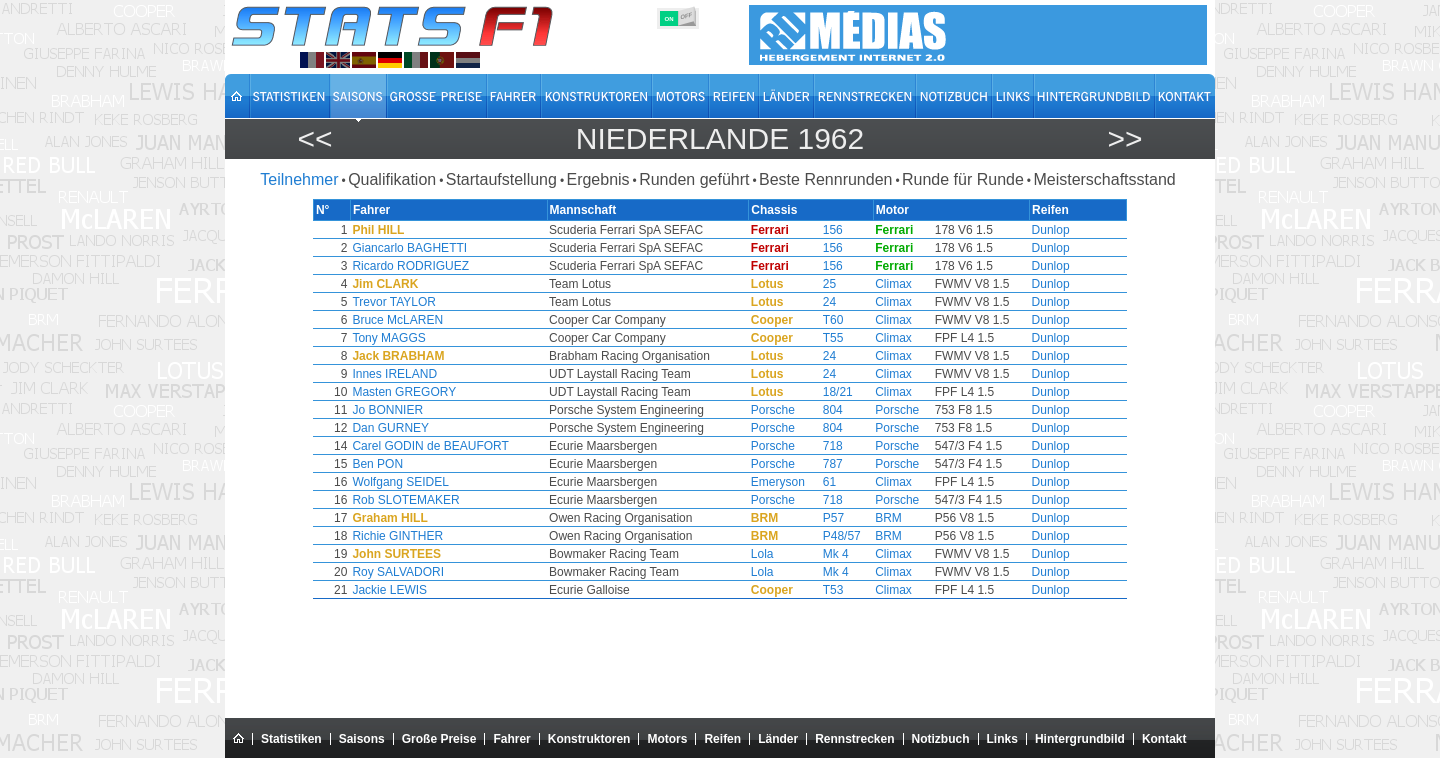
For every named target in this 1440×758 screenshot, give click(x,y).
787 (812, 464)
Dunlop (998, 230)
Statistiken (291, 739)
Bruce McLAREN (450, 320)
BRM (859, 518)
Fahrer (511, 739)
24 (808, 302)
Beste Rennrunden (825, 179)
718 (812, 446)
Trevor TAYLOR (447, 302)
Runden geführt (694, 179)
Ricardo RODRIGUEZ (463, 266)
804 (812, 410)
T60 (812, 320)
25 (808, 284)
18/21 (817, 392)
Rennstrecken (854, 739)
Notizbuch (941, 739)
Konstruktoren (589, 739)
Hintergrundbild (1080, 739)
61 (808, 482)
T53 (812, 590)
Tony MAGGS (441, 338)
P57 (812, 518)
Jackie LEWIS (442, 590)
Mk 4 (815, 554)
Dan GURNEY (443, 428)
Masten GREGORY (457, 392)
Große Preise (439, 739)
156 (812, 230)
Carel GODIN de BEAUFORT (483, 446)
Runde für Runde (963, 179)
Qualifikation (392, 179)
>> (1124, 138)
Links (1002, 739)
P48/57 (821, 536)
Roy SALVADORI (451, 572)
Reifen (722, 739)
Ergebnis (597, 179)
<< (314, 138)
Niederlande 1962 (720, 138)
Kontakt (1164, 739)
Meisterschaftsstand (1104, 179)
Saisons (362, 739)
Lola (751, 554)
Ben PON (430, 464)
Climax (864, 284)
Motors (667, 739)
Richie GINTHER (450, 536)
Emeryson (767, 482)
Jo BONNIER (440, 410)
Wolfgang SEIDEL (453, 482)
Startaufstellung (501, 179)
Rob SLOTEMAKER (458, 500)
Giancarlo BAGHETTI (462, 248)
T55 (812, 338)
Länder (778, 739)
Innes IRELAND (447, 374)
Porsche (762, 410)
